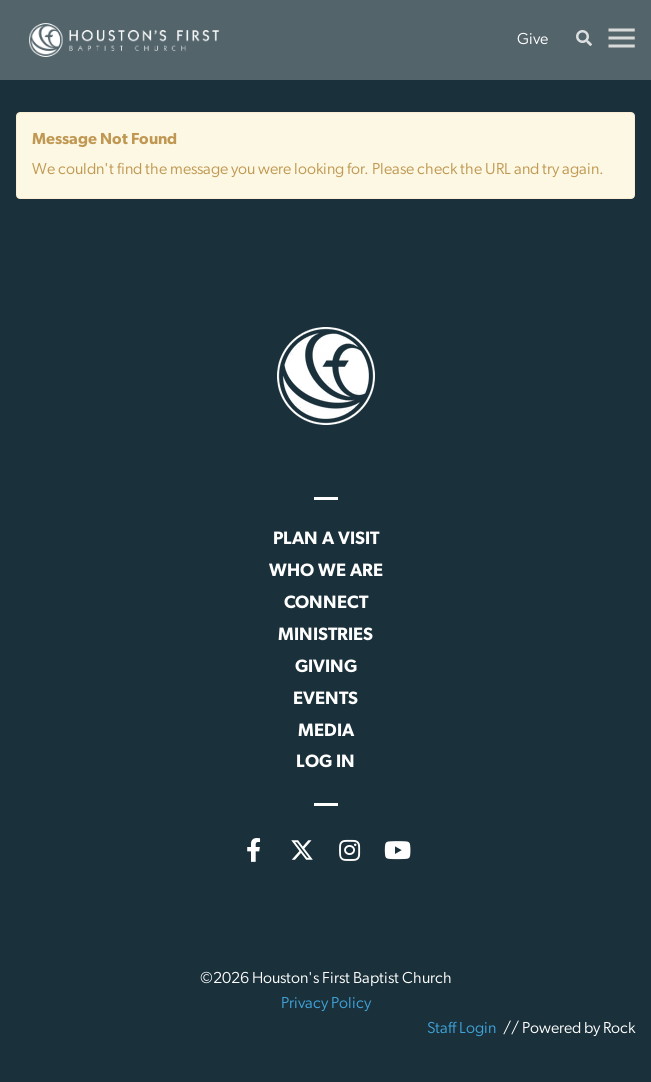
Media (326, 731)
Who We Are (326, 571)
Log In (325, 762)
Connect (326, 603)
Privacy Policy (326, 1004)
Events (325, 699)
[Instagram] (350, 850)
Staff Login (461, 1029)
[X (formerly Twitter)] (302, 850)
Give (532, 40)
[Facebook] (254, 850)
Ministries (325, 635)
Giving (326, 667)
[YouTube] (398, 850)
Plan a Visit (326, 539)
